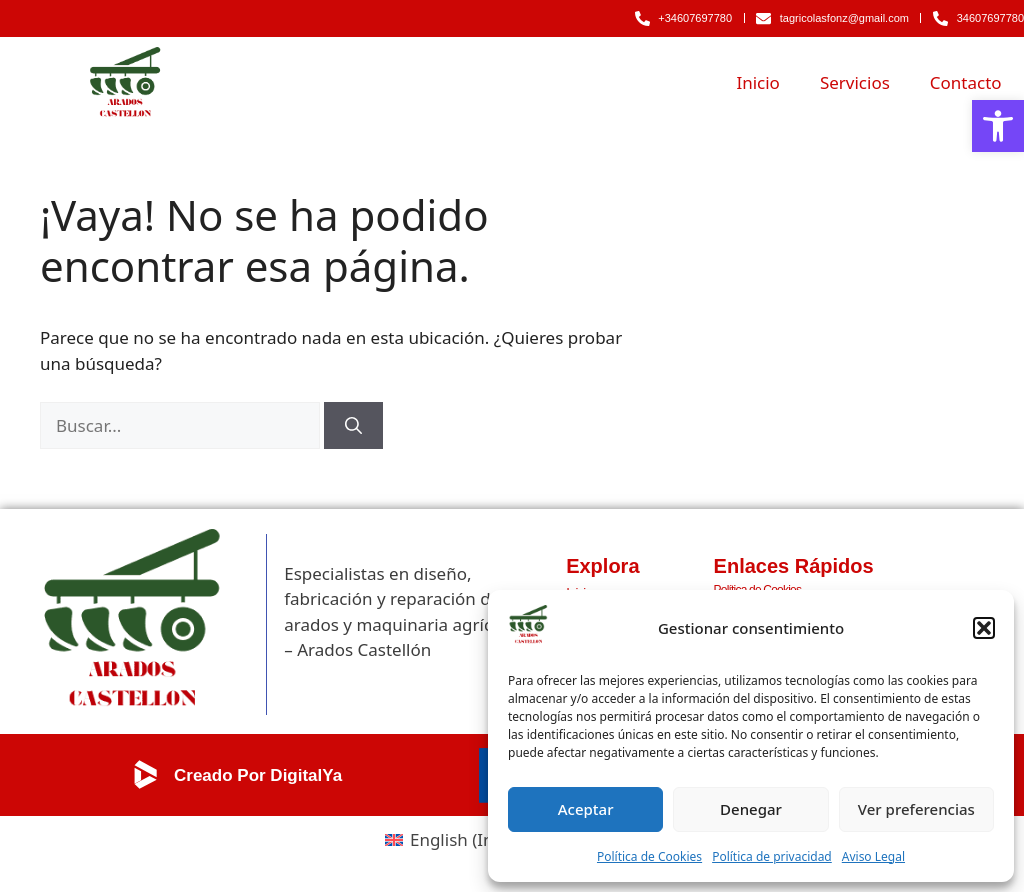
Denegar (751, 809)
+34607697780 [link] (695, 18)
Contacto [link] (966, 82)
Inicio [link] (758, 82)
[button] (984, 628)
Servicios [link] (855, 82)
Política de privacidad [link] (772, 856)
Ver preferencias (916, 809)
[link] (998, 126)
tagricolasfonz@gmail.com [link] (844, 18)
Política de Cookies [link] (649, 856)
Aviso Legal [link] (873, 856)
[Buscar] (353, 426)
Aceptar (586, 809)
